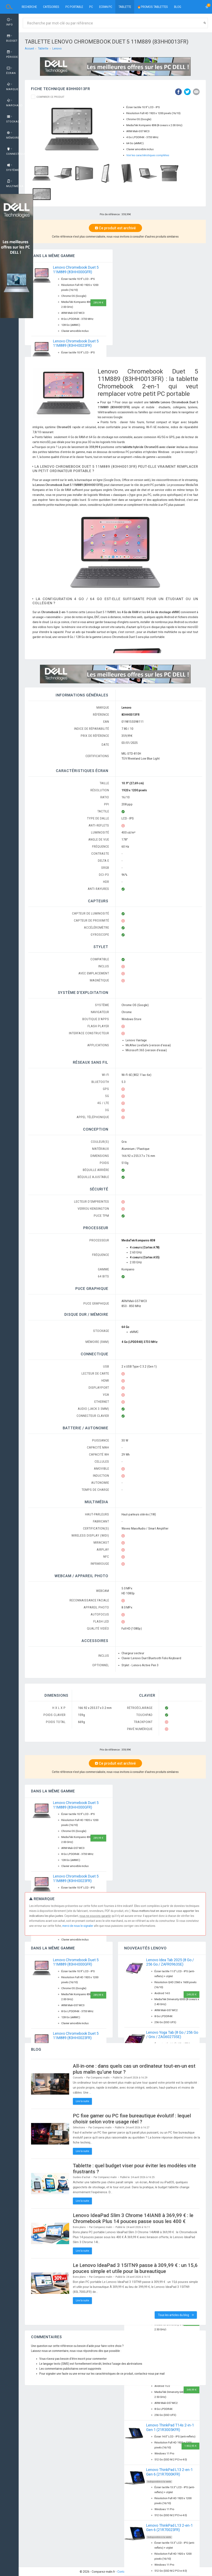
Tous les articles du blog (176, 2315)
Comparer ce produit (50, 96)
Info (9, 22)
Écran (11, 71)
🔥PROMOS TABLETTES (152, 6)
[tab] (9, 22)
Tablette (124, 6)
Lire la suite (82, 2101)
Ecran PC (105, 6)
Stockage (12, 119)
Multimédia (12, 184)
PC (91, 6)
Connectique (12, 151)
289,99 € (98, 302)
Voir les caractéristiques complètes (147, 155)
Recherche (29, 6)
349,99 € (191, 2389)
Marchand (12, 103)
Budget (12, 38)
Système (12, 168)
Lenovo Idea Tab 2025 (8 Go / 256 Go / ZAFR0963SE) (170, 1962)
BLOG (177, 6)
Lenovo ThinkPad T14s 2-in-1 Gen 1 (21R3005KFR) (170, 2427)
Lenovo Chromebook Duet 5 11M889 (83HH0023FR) (76, 343)
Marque (12, 87)
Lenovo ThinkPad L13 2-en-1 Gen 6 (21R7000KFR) (169, 2471)
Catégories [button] (51, 6)
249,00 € (191, 1994)
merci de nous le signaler (77, 1925)
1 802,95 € (190, 2445)
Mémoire (12, 135)
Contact (122, 2571)
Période (12, 54)
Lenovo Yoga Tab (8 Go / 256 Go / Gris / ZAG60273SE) (172, 2034)
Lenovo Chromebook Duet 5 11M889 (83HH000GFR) (76, 269)
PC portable (74, 6)
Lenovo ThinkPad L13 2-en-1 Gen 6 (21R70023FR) (169, 2527)
